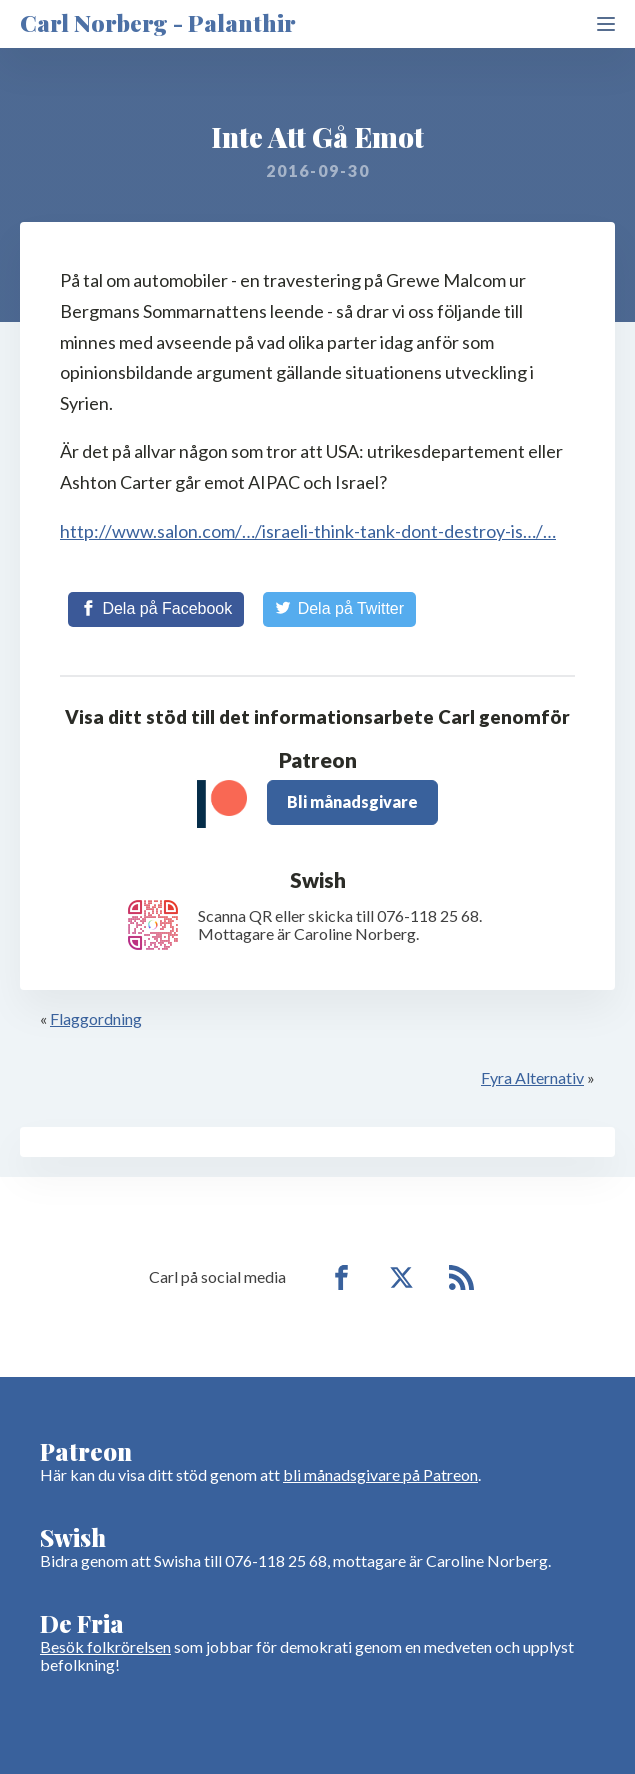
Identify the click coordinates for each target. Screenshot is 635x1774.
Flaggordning (96, 1018)
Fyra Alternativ (532, 1077)
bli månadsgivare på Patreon (380, 1474)
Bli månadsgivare (352, 801)
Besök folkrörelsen (105, 1646)
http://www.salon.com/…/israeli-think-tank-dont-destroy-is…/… (308, 531)
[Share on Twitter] (339, 609)
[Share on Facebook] (156, 609)
